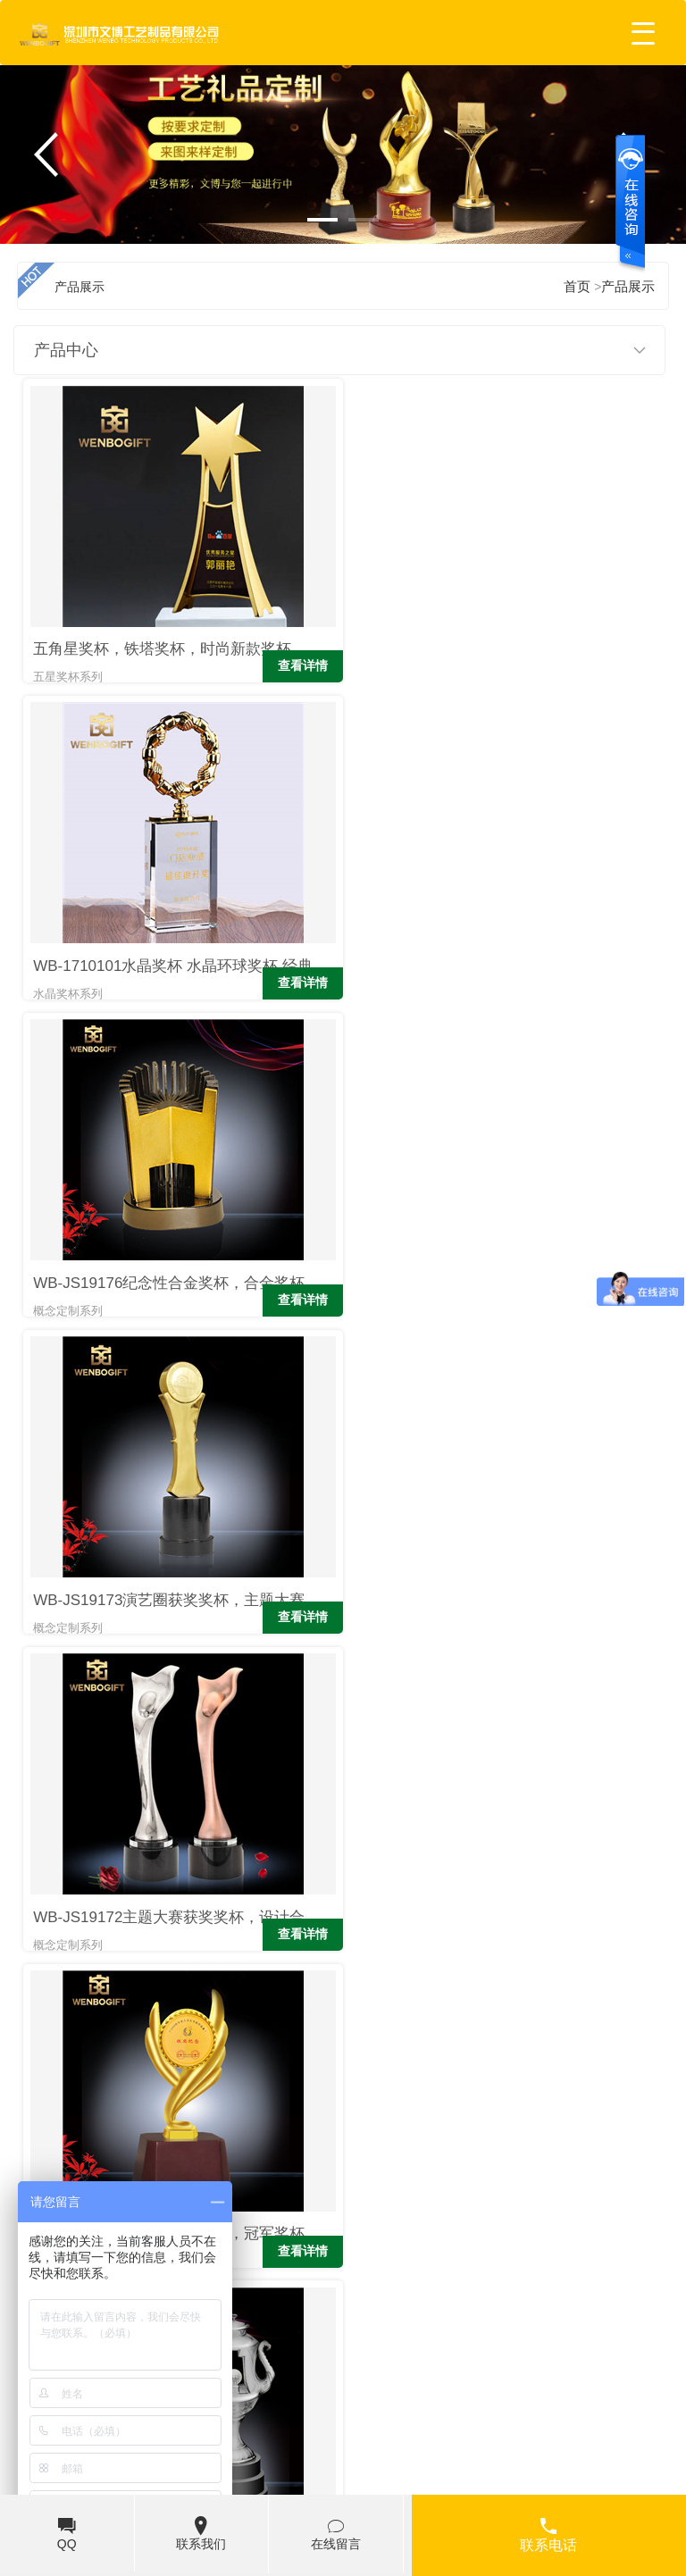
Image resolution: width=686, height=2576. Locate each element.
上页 (125, 2034)
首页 (52, 2034)
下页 (512, 2034)
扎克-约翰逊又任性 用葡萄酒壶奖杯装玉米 (540, 2253)
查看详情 (297, 621)
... (449, 2034)
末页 (585, 2034)
